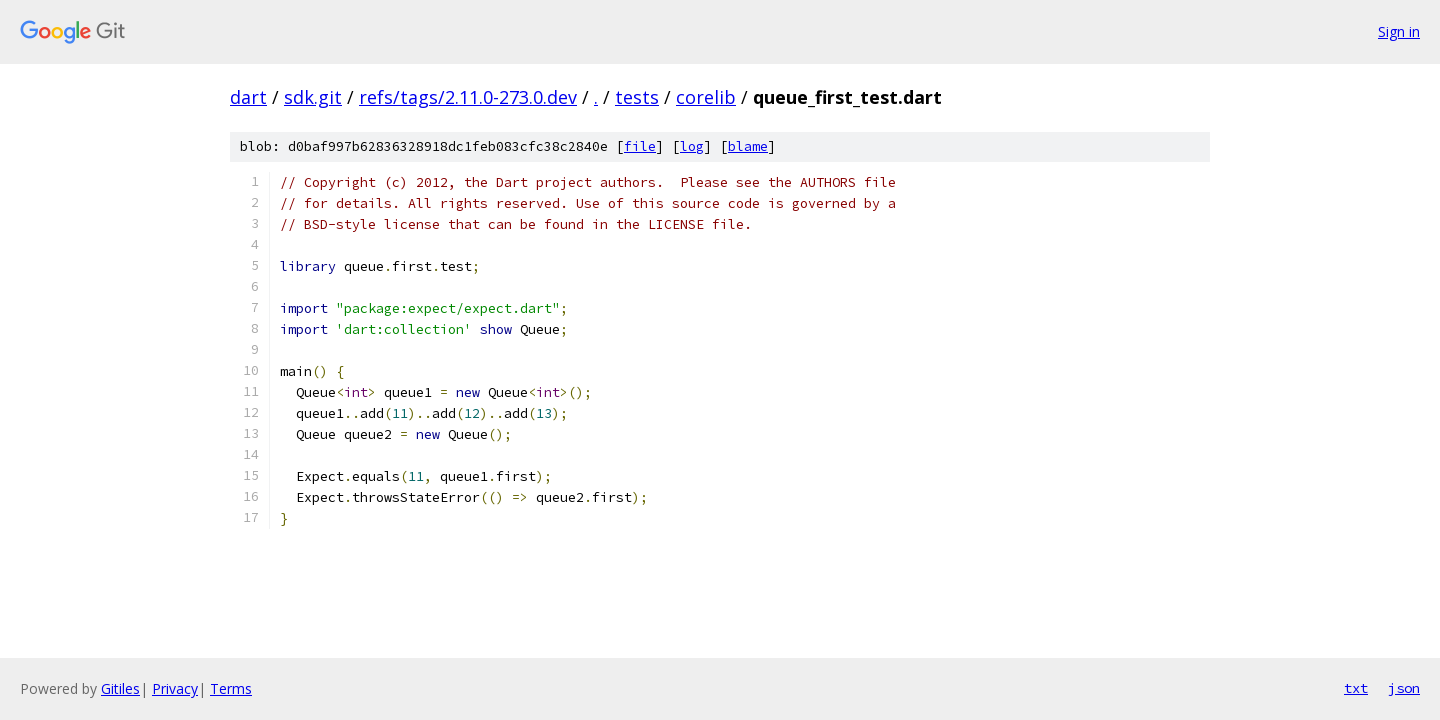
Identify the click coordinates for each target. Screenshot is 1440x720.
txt (1356, 688)
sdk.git (313, 97)
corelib (706, 97)
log (692, 146)
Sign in (1399, 31)
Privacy (175, 688)
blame (748, 146)
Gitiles (120, 688)
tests (637, 97)
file (640, 146)
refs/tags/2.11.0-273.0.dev (468, 97)
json (1404, 688)
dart (248, 97)
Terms (231, 688)
